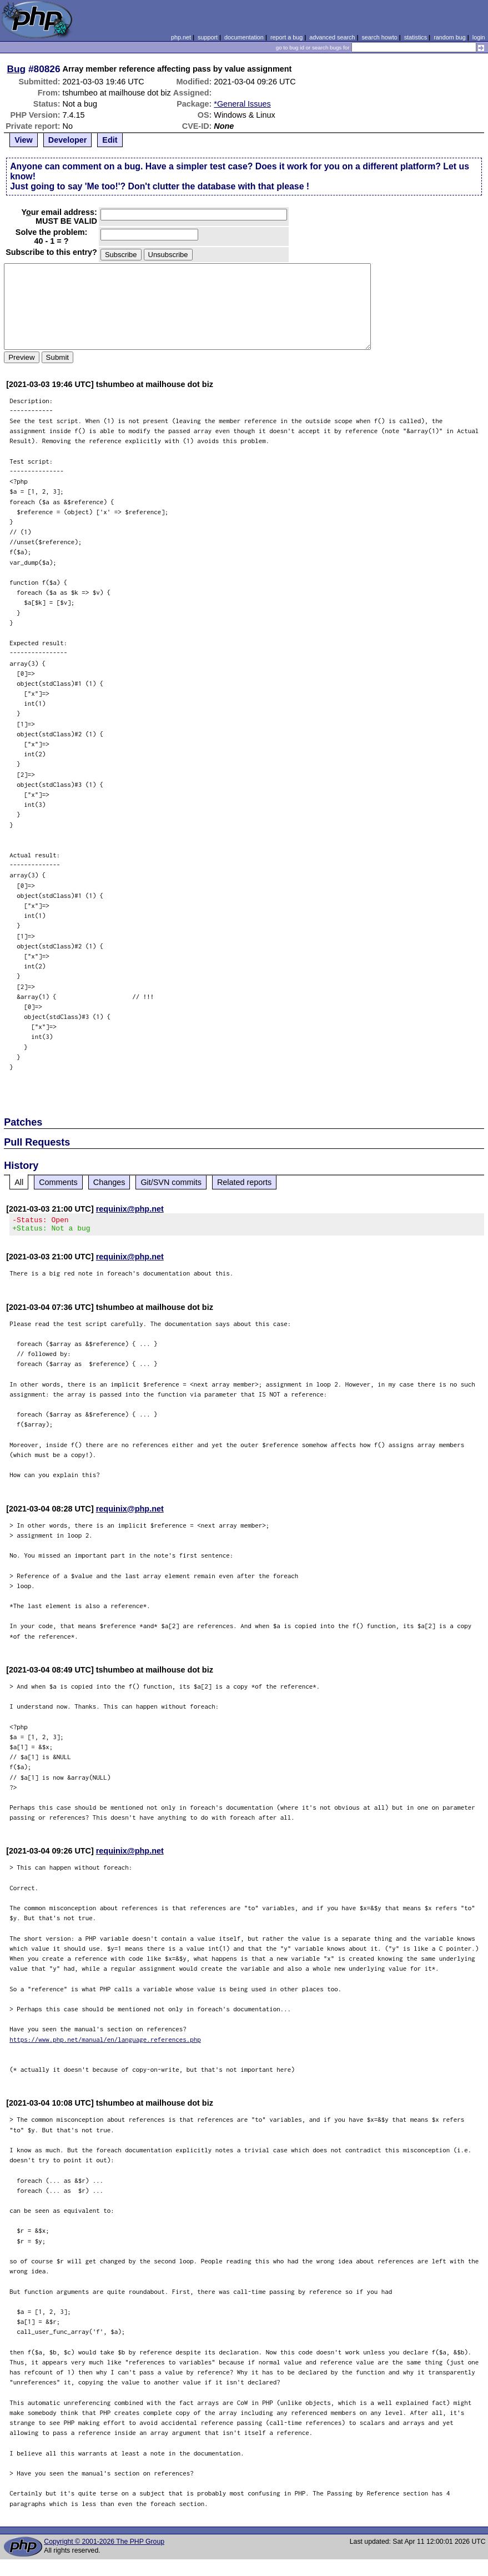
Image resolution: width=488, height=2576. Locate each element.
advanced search (332, 37)
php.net (181, 37)
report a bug (286, 37)
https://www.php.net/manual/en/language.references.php (105, 2042)
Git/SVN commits (171, 1182)
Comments (58, 1182)
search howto (379, 37)
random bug (450, 37)
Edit (109, 139)
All (18, 1182)
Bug (16, 68)
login (478, 37)
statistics (415, 37)
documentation (244, 37)
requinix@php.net (130, 1208)
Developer (67, 139)
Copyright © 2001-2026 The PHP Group (104, 2545)
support (208, 37)
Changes (109, 1182)
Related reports (244, 1182)
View (23, 139)
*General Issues (242, 103)
